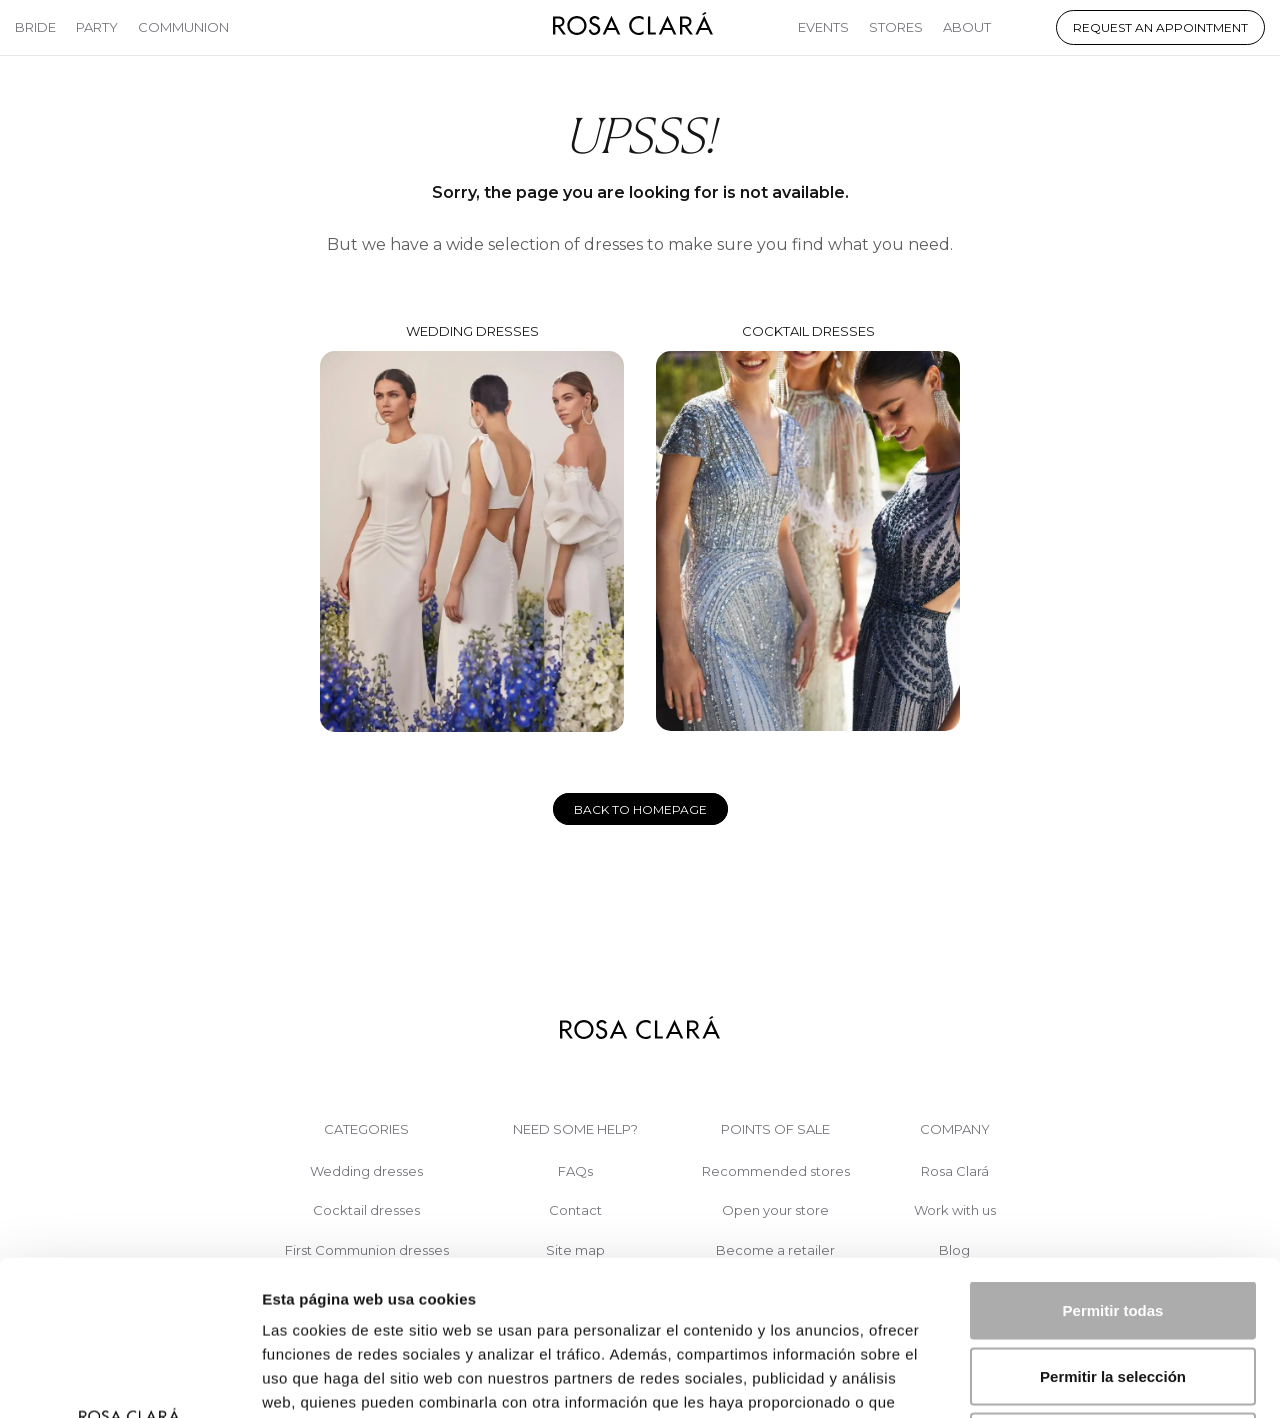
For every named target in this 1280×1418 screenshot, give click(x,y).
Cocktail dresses (808, 527)
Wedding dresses (472, 527)
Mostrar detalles (1082, 1378)
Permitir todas (1113, 1155)
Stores (896, 27)
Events (823, 27)
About (967, 27)
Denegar (1113, 1286)
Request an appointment (1160, 27)
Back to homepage (640, 809)
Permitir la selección (1113, 1221)
